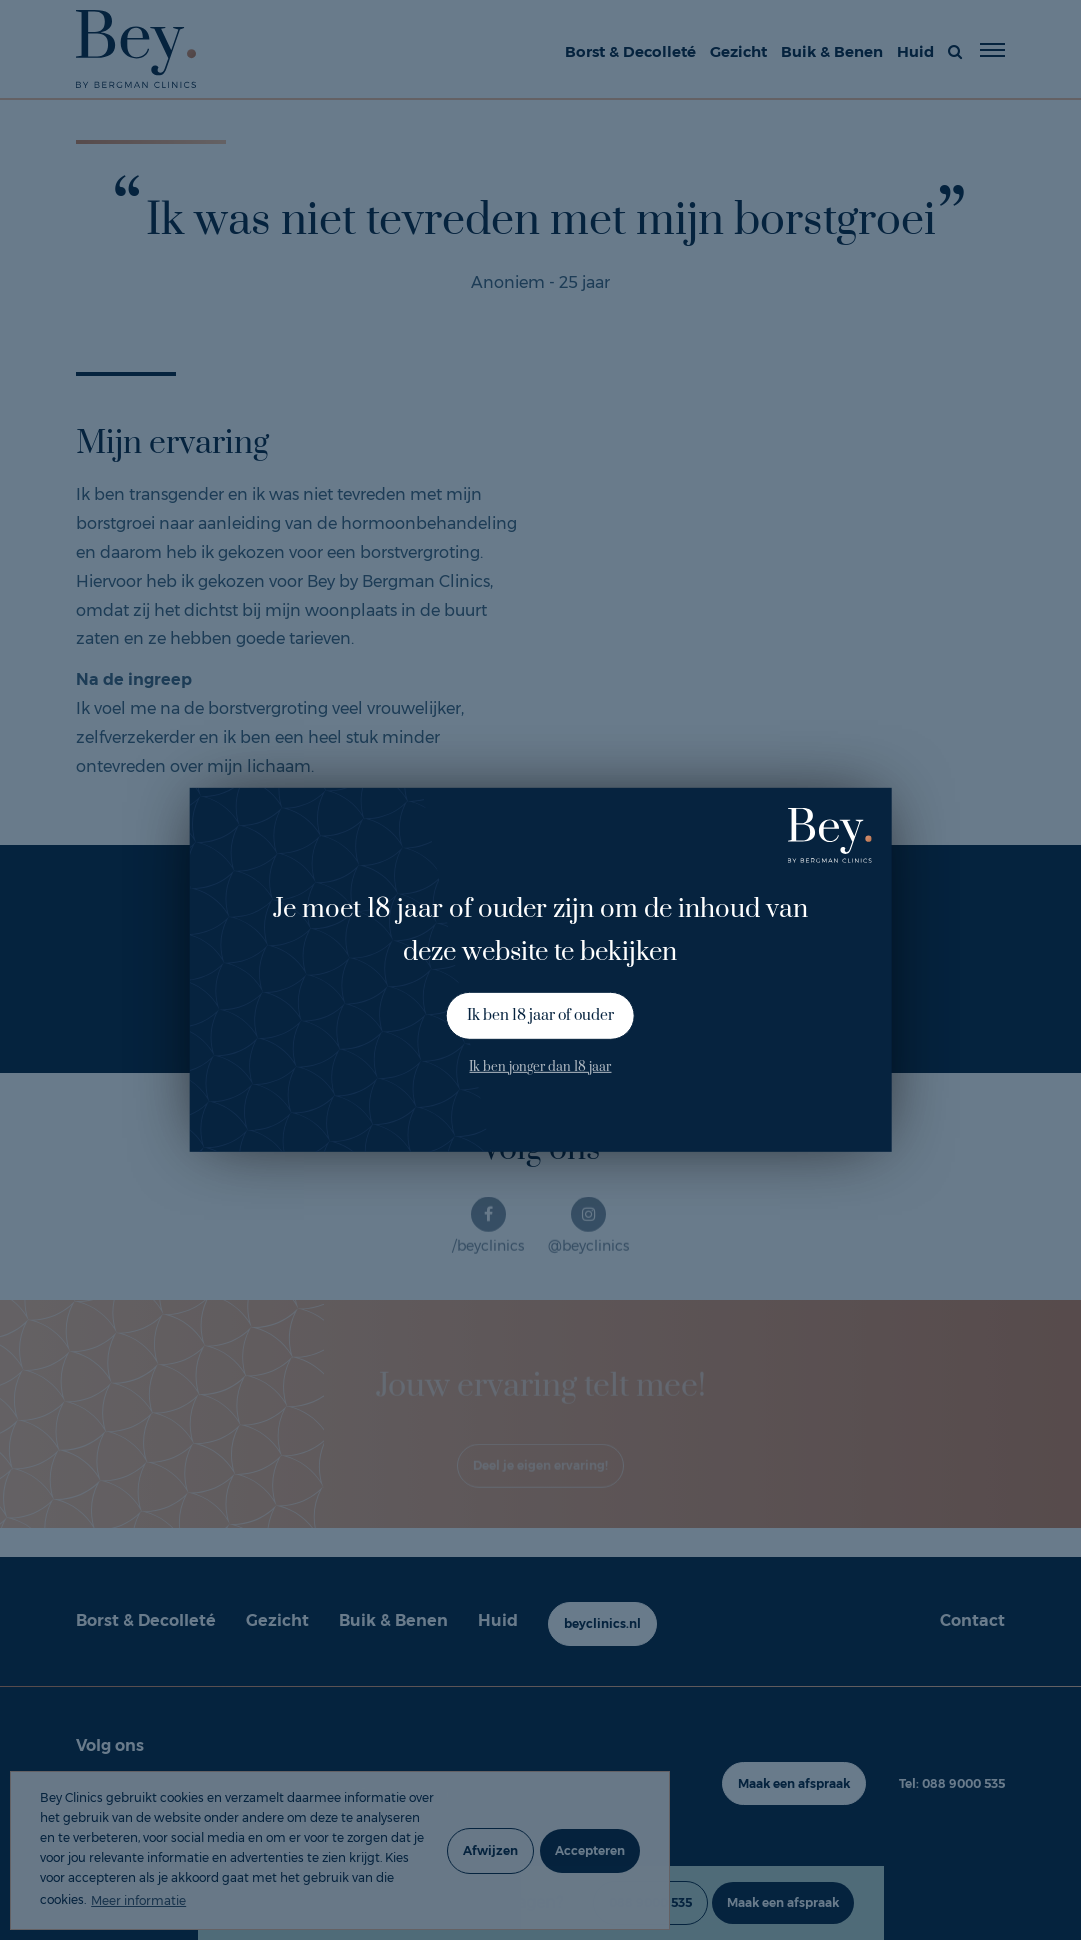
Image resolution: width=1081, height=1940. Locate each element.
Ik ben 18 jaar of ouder (540, 1015)
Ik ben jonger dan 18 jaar (540, 1066)
